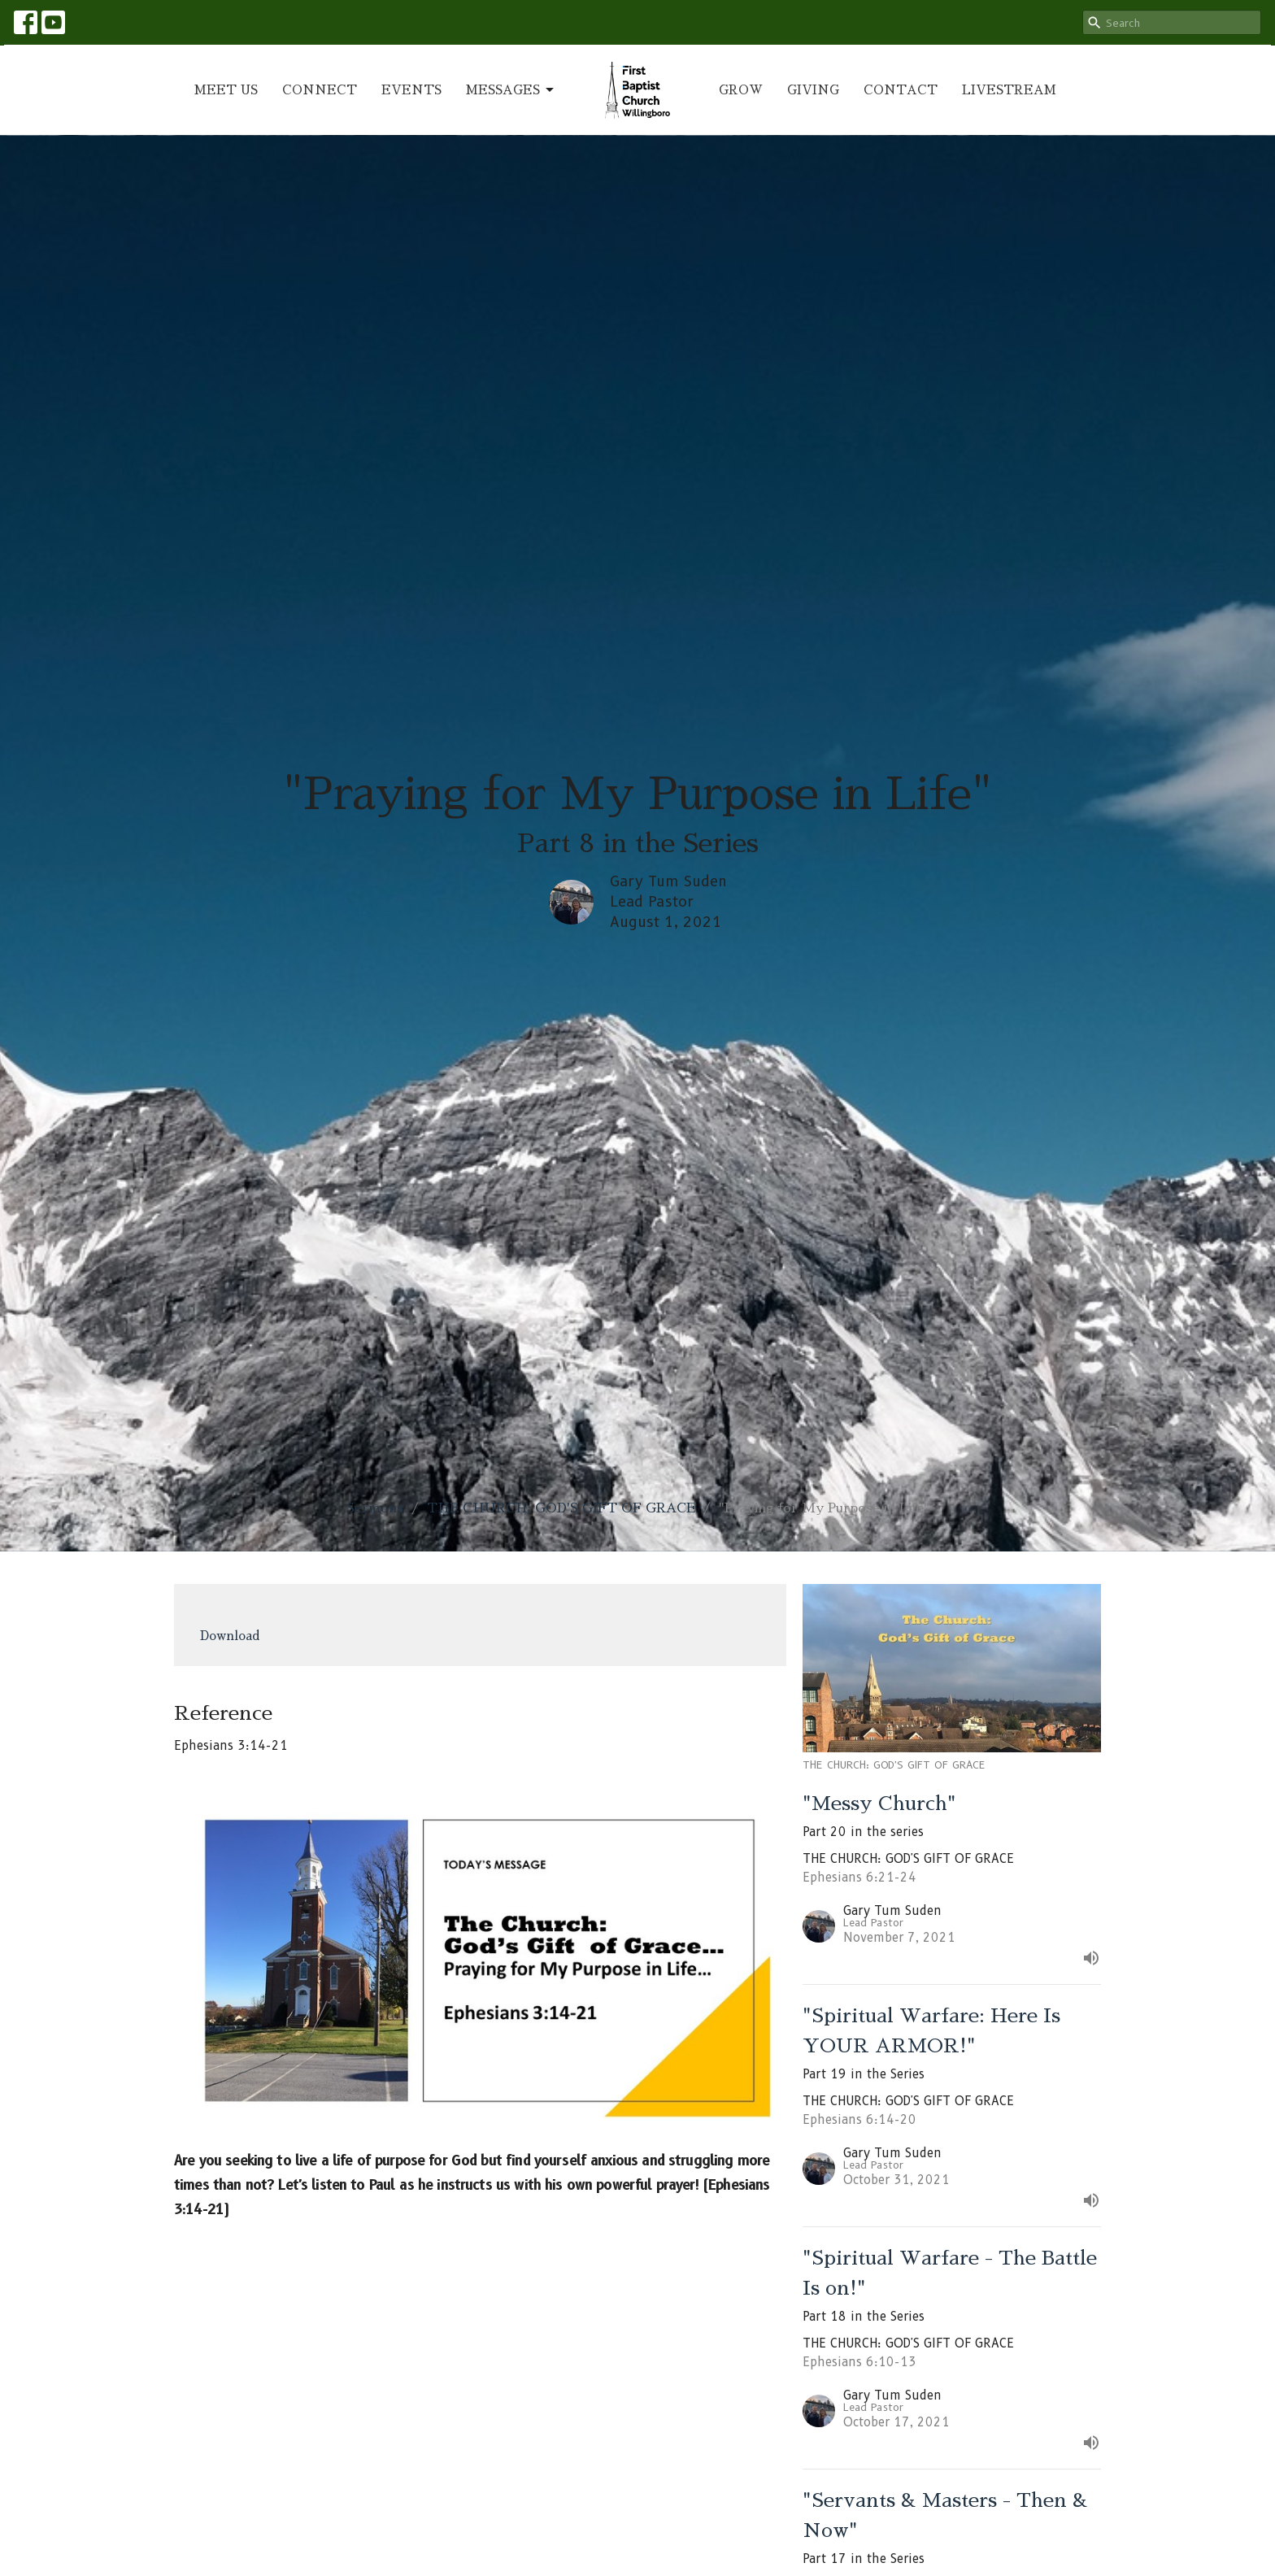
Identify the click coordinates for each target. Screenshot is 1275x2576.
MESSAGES (511, 90)
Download (230, 1636)
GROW (741, 90)
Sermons (374, 1508)
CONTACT (901, 90)
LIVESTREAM (1009, 90)
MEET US (226, 90)
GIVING (813, 90)
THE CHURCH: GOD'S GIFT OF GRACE (561, 1508)
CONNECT (319, 90)
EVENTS (411, 90)
